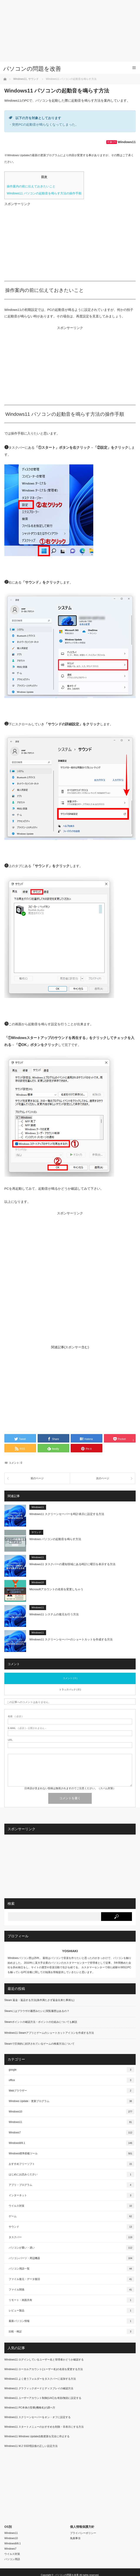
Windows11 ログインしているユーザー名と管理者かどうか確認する (44, 2359)
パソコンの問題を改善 (32, 69)
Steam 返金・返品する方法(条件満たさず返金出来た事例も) (39, 2000)
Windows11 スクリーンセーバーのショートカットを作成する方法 (71, 1639)
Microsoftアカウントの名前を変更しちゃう (56, 1589)
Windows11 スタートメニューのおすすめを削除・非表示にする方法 (44, 2426)
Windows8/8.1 (71, 2143)
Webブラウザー (71, 2090)
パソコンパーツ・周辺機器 (71, 2258)
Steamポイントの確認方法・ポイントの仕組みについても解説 (40, 2021)
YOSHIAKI (70, 1951)
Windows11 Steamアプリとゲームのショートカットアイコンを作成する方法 (49, 2032)
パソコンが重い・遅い (71, 2247)
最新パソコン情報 (71, 2321)
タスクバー (71, 2237)
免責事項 (75, 2538)
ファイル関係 (71, 2289)
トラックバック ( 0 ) (70, 1689)
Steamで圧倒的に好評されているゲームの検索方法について (39, 2043)
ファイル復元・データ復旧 (71, 2279)
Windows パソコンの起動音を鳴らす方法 (55, 1539)
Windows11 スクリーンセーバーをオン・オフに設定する (37, 2417)
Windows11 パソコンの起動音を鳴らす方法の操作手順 (44, 193)
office (71, 2080)
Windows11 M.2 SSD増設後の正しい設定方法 (31, 2446)
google (71, 2069)
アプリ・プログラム (71, 2184)
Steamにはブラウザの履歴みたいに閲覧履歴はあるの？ (36, 2011)
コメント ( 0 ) (70, 1678)
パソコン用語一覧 (71, 2268)
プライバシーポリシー (83, 2533)
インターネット (71, 2195)
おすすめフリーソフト (71, 2164)
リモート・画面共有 (71, 2300)
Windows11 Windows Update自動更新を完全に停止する (37, 2436)
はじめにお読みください (71, 2174)
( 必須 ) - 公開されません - (27, 1728)
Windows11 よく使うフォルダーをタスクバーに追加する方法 (40, 2378)
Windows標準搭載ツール (71, 2153)
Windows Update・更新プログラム (71, 2101)
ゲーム (71, 2216)
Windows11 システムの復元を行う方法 (54, 1614)
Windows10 (38, 1582)
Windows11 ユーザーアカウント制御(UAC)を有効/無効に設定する (42, 2398)
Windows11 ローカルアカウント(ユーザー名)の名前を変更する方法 (43, 2369)
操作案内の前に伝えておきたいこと (31, 186)
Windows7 (71, 2132)
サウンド (36, 1532)
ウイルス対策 (71, 2205)
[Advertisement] (68, 30)
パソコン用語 (12, 2559)
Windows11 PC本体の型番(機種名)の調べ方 (29, 2407)
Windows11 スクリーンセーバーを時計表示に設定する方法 (66, 1514)
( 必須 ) (15, 1716)
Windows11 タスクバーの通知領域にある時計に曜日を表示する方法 (72, 1564)
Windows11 (38, 1507)
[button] (48, 510)
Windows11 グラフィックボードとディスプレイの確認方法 (38, 2388)
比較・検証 (71, 2331)
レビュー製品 (71, 2310)
